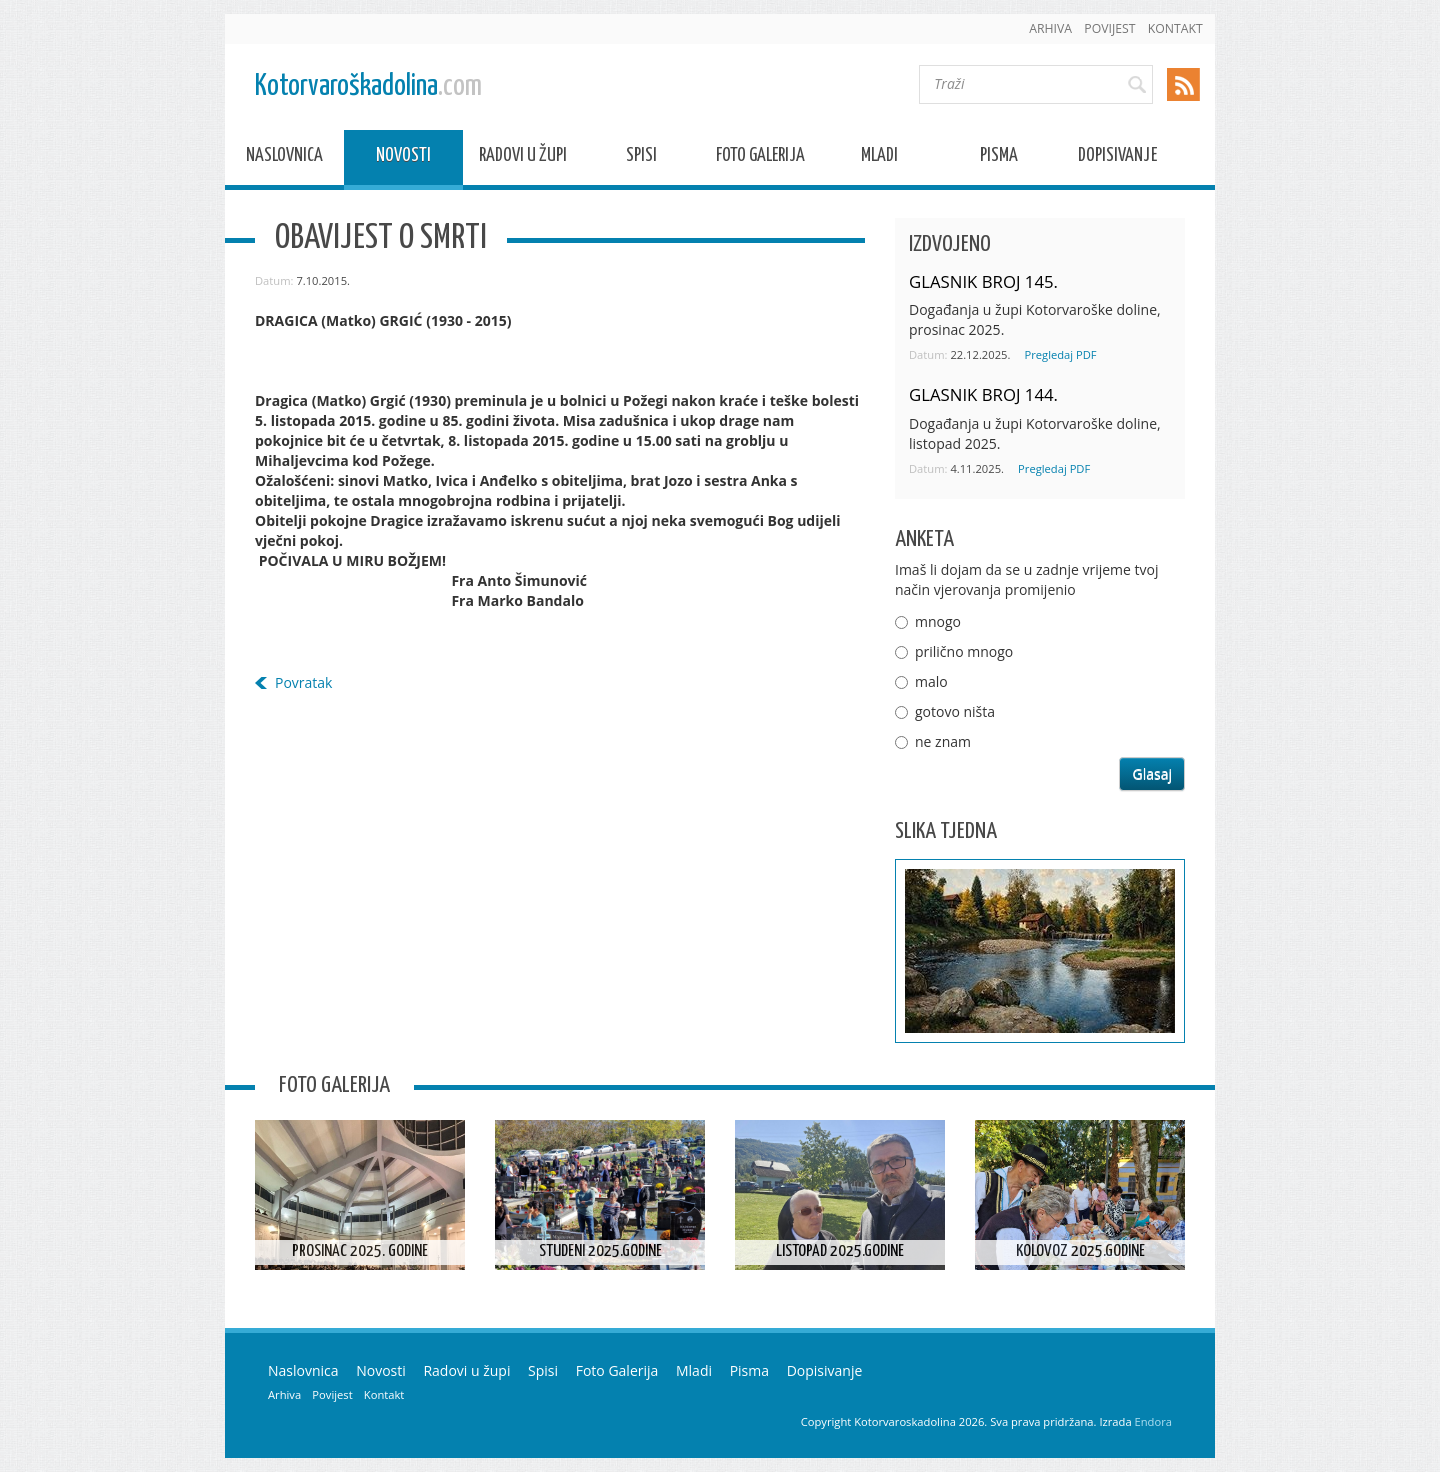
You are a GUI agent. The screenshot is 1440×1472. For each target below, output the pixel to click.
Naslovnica (284, 158)
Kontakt (1175, 28)
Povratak (303, 682)
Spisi (641, 158)
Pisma (999, 158)
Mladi (879, 158)
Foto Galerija (760, 158)
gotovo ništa (955, 711)
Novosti (403, 158)
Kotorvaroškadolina (368, 86)
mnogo (938, 621)
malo (931, 681)
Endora (1153, 1421)
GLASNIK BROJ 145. (983, 281)
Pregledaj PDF (1060, 354)
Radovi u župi (523, 158)
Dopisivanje (1117, 158)
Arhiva (1050, 28)
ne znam (943, 741)
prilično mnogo (964, 651)
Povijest (1109, 28)
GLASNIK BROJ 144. (983, 394)
